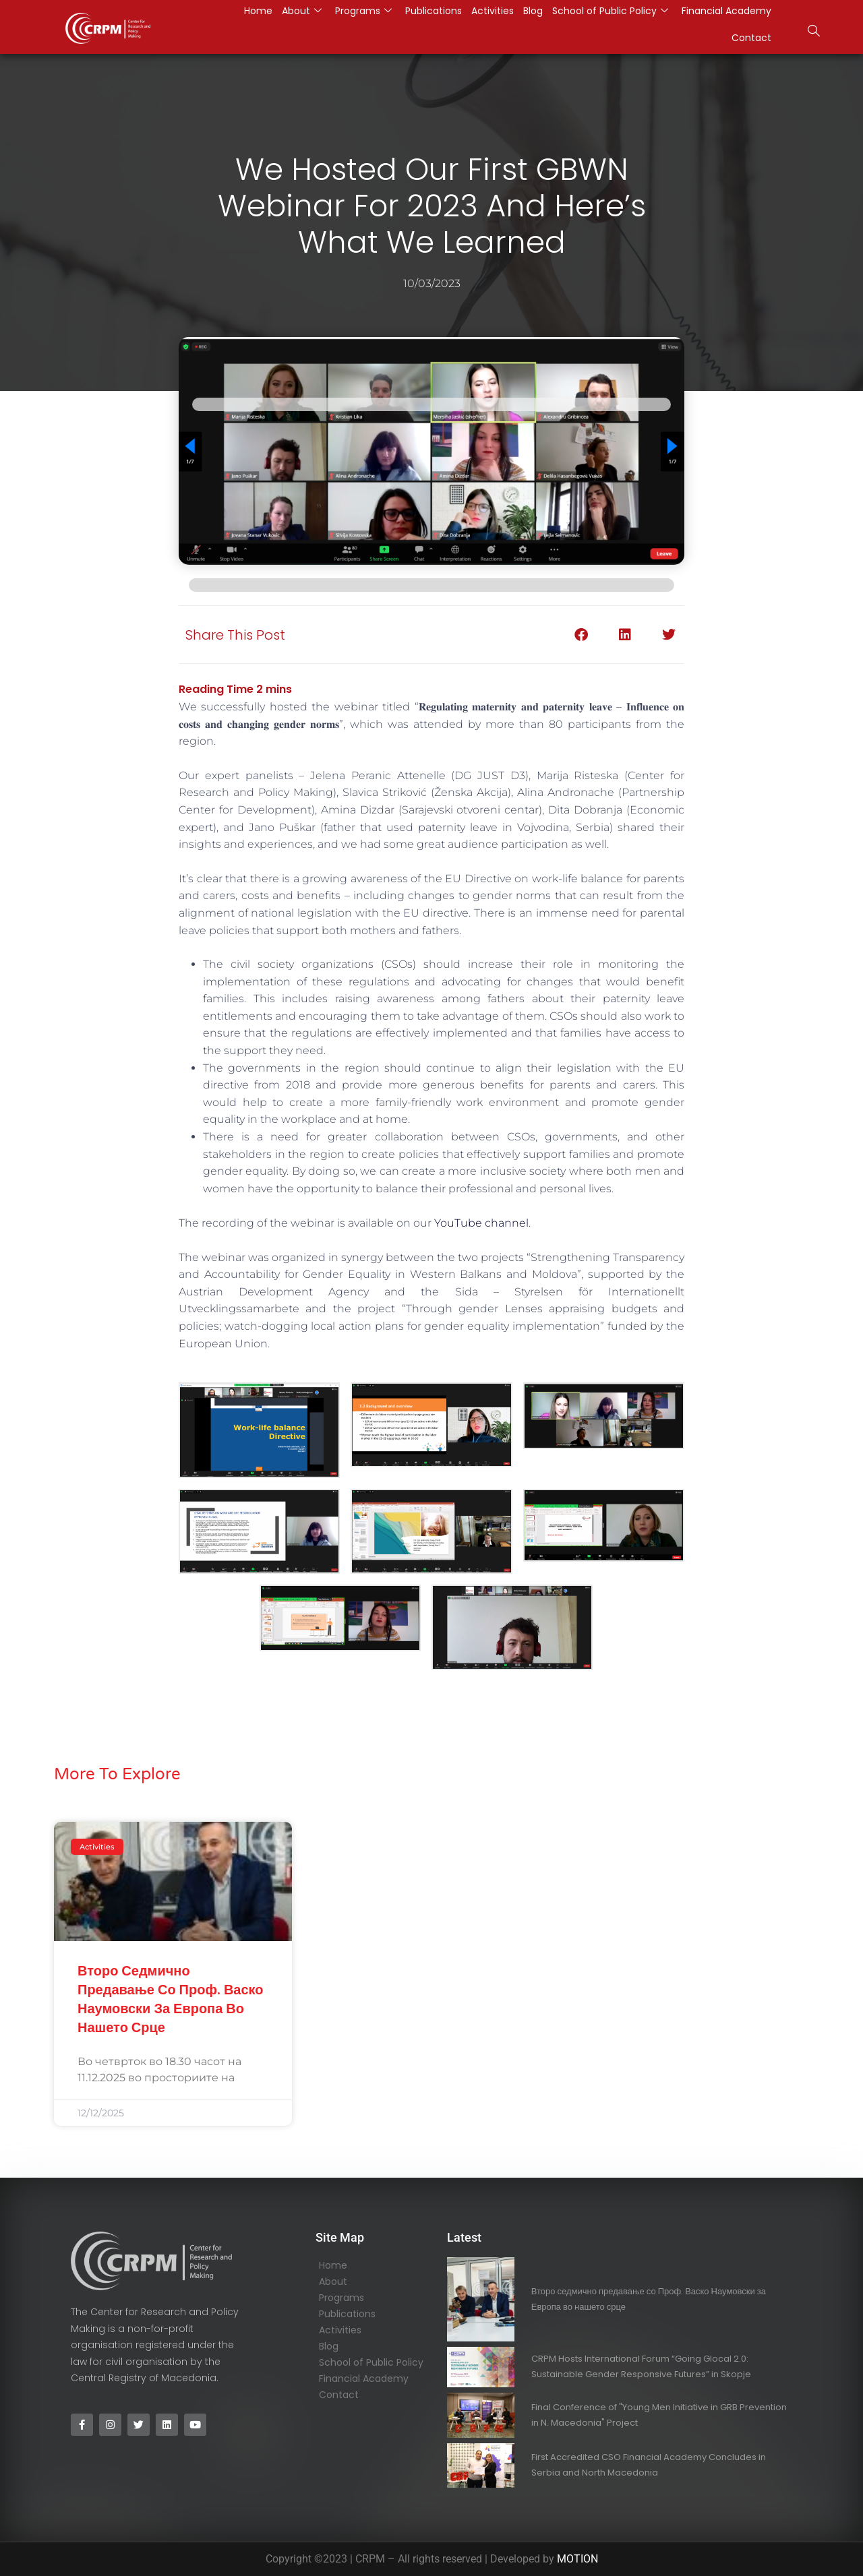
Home (333, 2265)
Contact (751, 37)
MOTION (577, 2558)
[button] (581, 634)
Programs (341, 2297)
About (333, 2281)
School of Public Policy (371, 2362)
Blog (328, 2346)
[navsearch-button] (813, 32)
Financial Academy (364, 2378)
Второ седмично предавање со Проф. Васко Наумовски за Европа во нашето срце (171, 1999)
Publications (347, 2314)
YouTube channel (481, 1223)
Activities (340, 2330)
